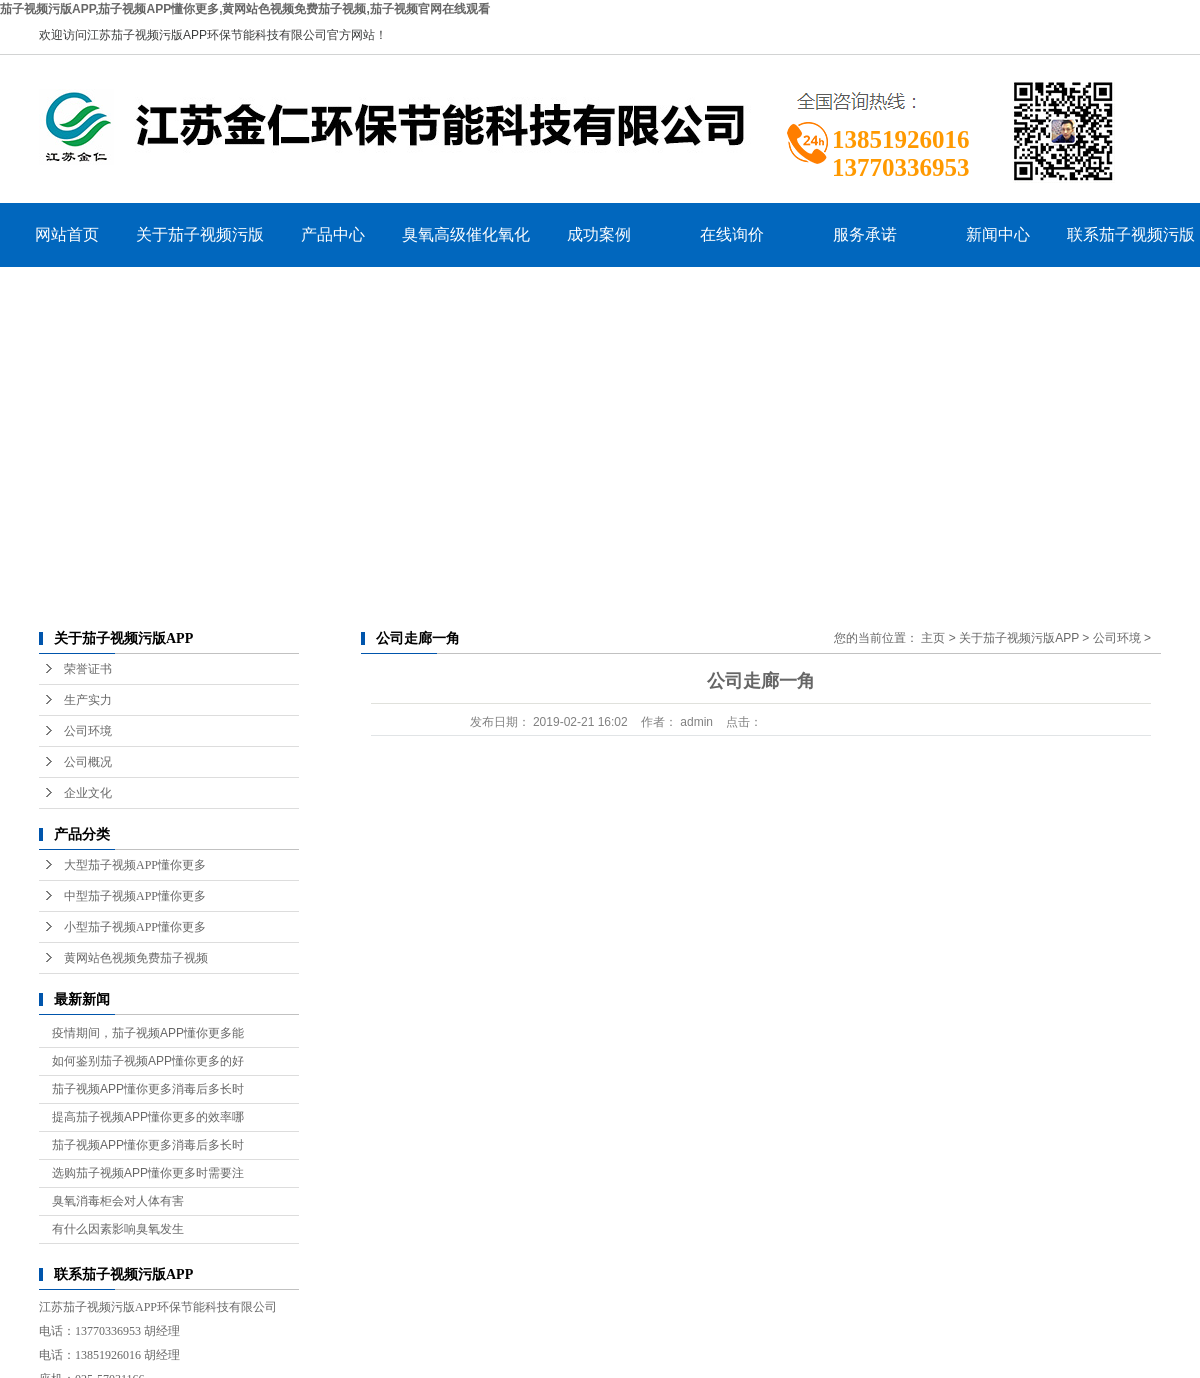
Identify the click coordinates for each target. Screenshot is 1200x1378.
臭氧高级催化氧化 (466, 234)
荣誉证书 (88, 669)
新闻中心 (998, 234)
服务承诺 (865, 234)
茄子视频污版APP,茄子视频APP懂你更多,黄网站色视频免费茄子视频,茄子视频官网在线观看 (245, 9)
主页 (933, 638)
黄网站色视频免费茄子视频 (136, 958)
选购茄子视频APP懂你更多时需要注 (148, 1173)
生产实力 (88, 700)
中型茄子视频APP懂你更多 (135, 896)
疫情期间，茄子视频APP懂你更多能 (148, 1033)
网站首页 (67, 234)
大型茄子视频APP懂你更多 (135, 865)
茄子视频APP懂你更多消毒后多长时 (148, 1089)
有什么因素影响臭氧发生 (118, 1229)
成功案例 (599, 234)
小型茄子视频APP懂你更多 (135, 927)
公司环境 (88, 731)
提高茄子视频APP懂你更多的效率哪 (148, 1117)
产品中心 (333, 234)
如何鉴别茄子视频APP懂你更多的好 (148, 1061)
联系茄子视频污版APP (1131, 246)
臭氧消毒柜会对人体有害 (118, 1201)
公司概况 (88, 762)
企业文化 (88, 793)
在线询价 (732, 234)
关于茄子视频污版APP (200, 246)
